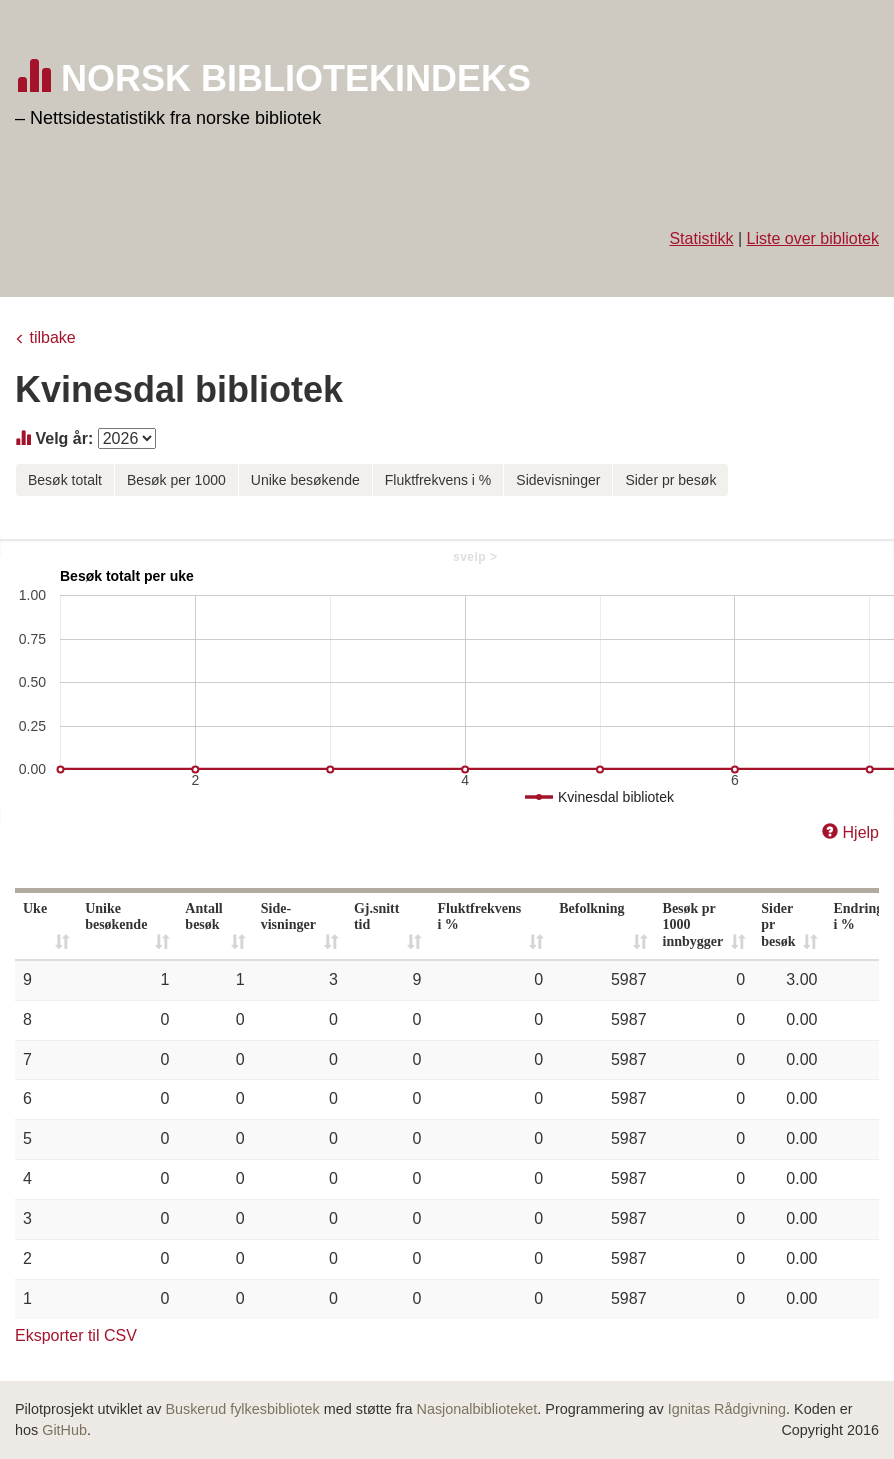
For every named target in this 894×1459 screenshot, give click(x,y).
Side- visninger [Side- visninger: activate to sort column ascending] (288, 917)
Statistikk (701, 238)
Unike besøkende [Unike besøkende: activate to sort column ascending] (116, 917)
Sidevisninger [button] (558, 480)
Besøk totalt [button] (65, 480)
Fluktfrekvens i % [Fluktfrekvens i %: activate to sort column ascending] (479, 917)
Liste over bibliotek (812, 238)
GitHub (64, 1430)
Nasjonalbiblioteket (477, 1409)
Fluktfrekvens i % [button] (438, 480)
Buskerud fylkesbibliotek (242, 1409)
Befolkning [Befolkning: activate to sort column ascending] (591, 908)
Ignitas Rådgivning (727, 1409)
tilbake (52, 337)
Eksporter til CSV (76, 1335)
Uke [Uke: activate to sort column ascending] (35, 908)
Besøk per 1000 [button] (176, 480)
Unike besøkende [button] (305, 480)
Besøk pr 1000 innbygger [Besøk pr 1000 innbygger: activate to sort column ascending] (693, 925)
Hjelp (861, 832)
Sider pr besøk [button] (670, 480)
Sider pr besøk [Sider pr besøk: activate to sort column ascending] (778, 925)
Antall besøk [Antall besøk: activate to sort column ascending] (203, 917)
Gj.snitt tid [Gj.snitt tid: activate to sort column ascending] (377, 917)
